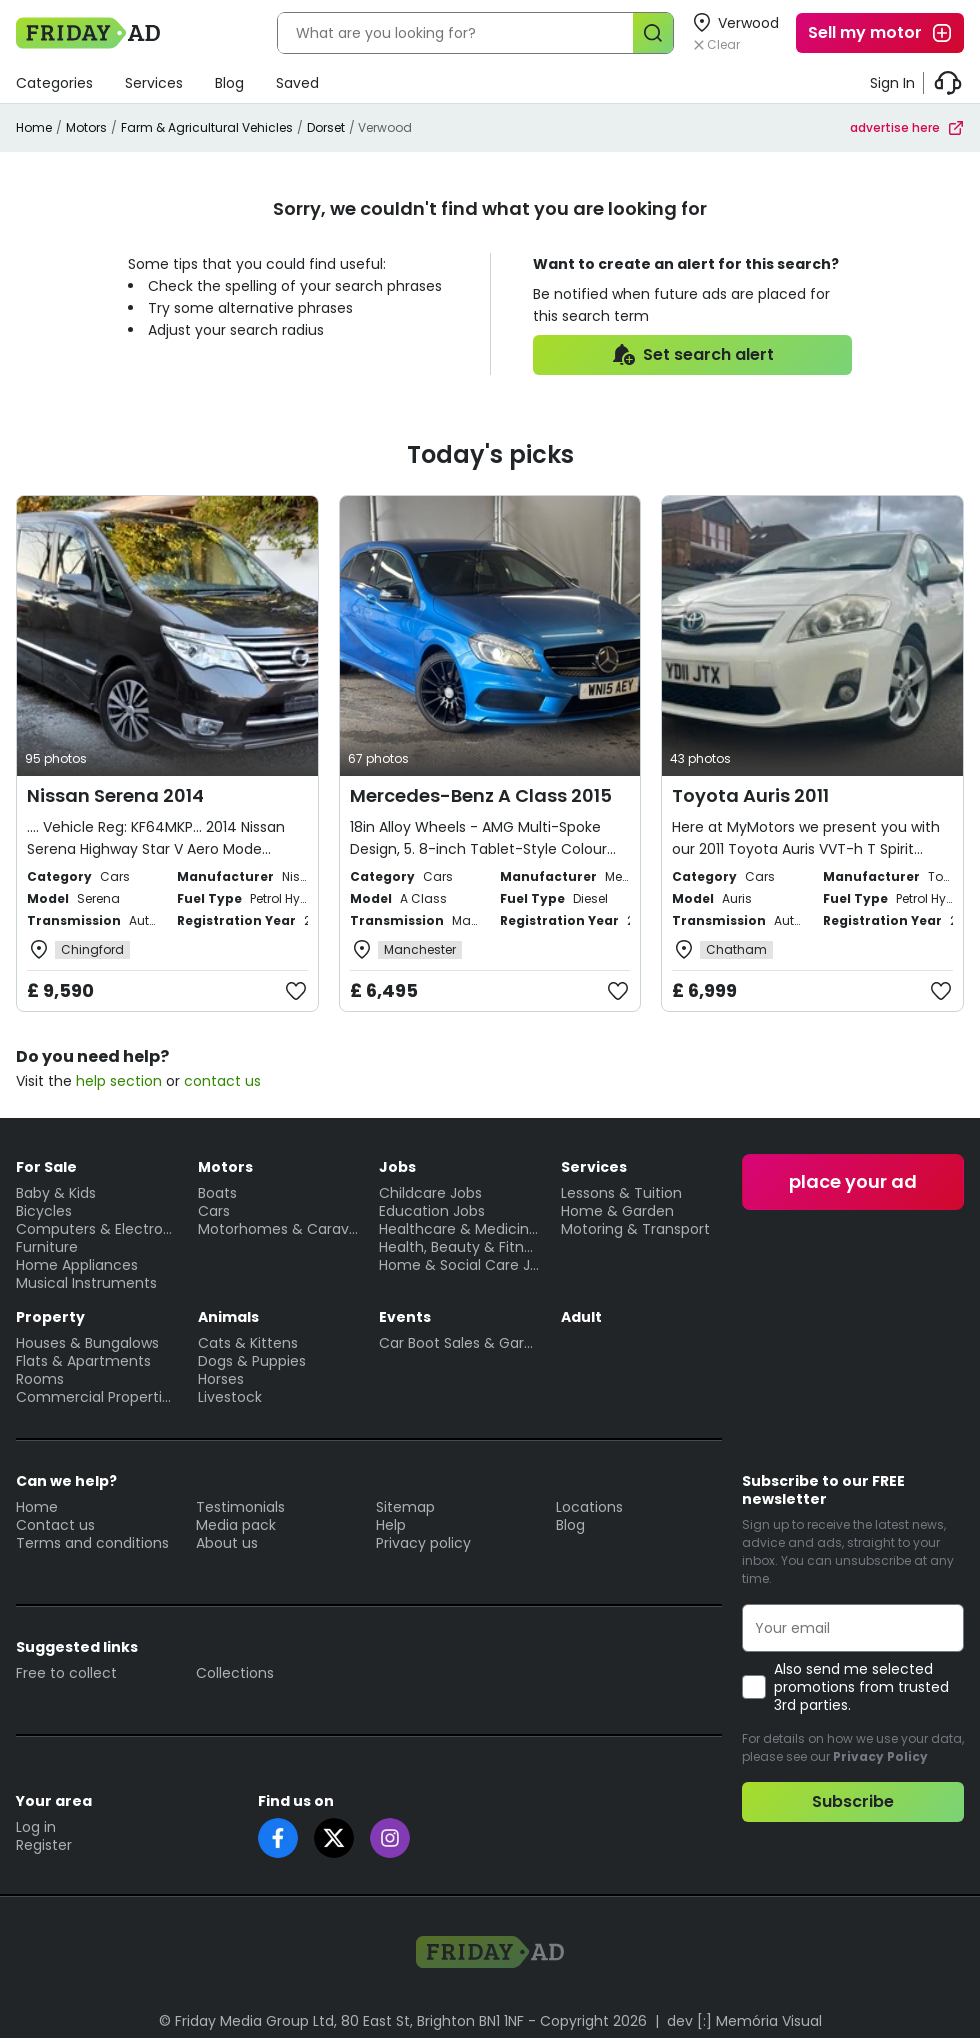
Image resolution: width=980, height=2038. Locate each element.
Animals (228, 1317)
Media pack (236, 1525)
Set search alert (692, 355)
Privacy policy (423, 1543)
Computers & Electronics (97, 1229)
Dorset (326, 127)
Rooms (40, 1379)
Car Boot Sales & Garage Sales (460, 1343)
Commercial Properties (97, 1397)
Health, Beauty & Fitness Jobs (460, 1247)
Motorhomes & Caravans (279, 1229)
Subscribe (853, 1801)
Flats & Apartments (83, 1361)
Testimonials (240, 1507)
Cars (214, 1211)
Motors (86, 127)
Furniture (47, 1247)
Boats (217, 1193)
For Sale (46, 1167)
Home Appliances (77, 1265)
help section (119, 1081)
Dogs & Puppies (252, 1361)
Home (34, 127)
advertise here (907, 127)
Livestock (230, 1397)
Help (391, 1525)
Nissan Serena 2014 (115, 795)
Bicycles (44, 1211)
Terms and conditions (92, 1543)
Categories (54, 83)
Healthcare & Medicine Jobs (460, 1229)
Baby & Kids (56, 1193)
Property (50, 1317)
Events (405, 1317)
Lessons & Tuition (621, 1193)
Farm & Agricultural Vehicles (207, 127)
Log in (36, 1827)
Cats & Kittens (248, 1343)
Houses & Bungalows (87, 1343)
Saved (297, 83)
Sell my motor (881, 33)
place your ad (853, 1181)
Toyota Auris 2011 (750, 795)
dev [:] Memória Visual (744, 2021)
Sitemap (405, 1507)
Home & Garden (617, 1211)
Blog (229, 83)
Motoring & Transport (635, 1229)
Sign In (892, 83)
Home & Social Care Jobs (460, 1265)
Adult (581, 1317)
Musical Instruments (86, 1283)
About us (227, 1543)
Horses (221, 1379)
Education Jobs (432, 1211)
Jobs (397, 1167)
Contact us (55, 1525)
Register (44, 1845)
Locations (589, 1507)
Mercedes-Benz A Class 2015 (481, 795)
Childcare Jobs (430, 1193)
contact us (222, 1081)
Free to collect (66, 1673)
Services (154, 83)
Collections (235, 1673)
